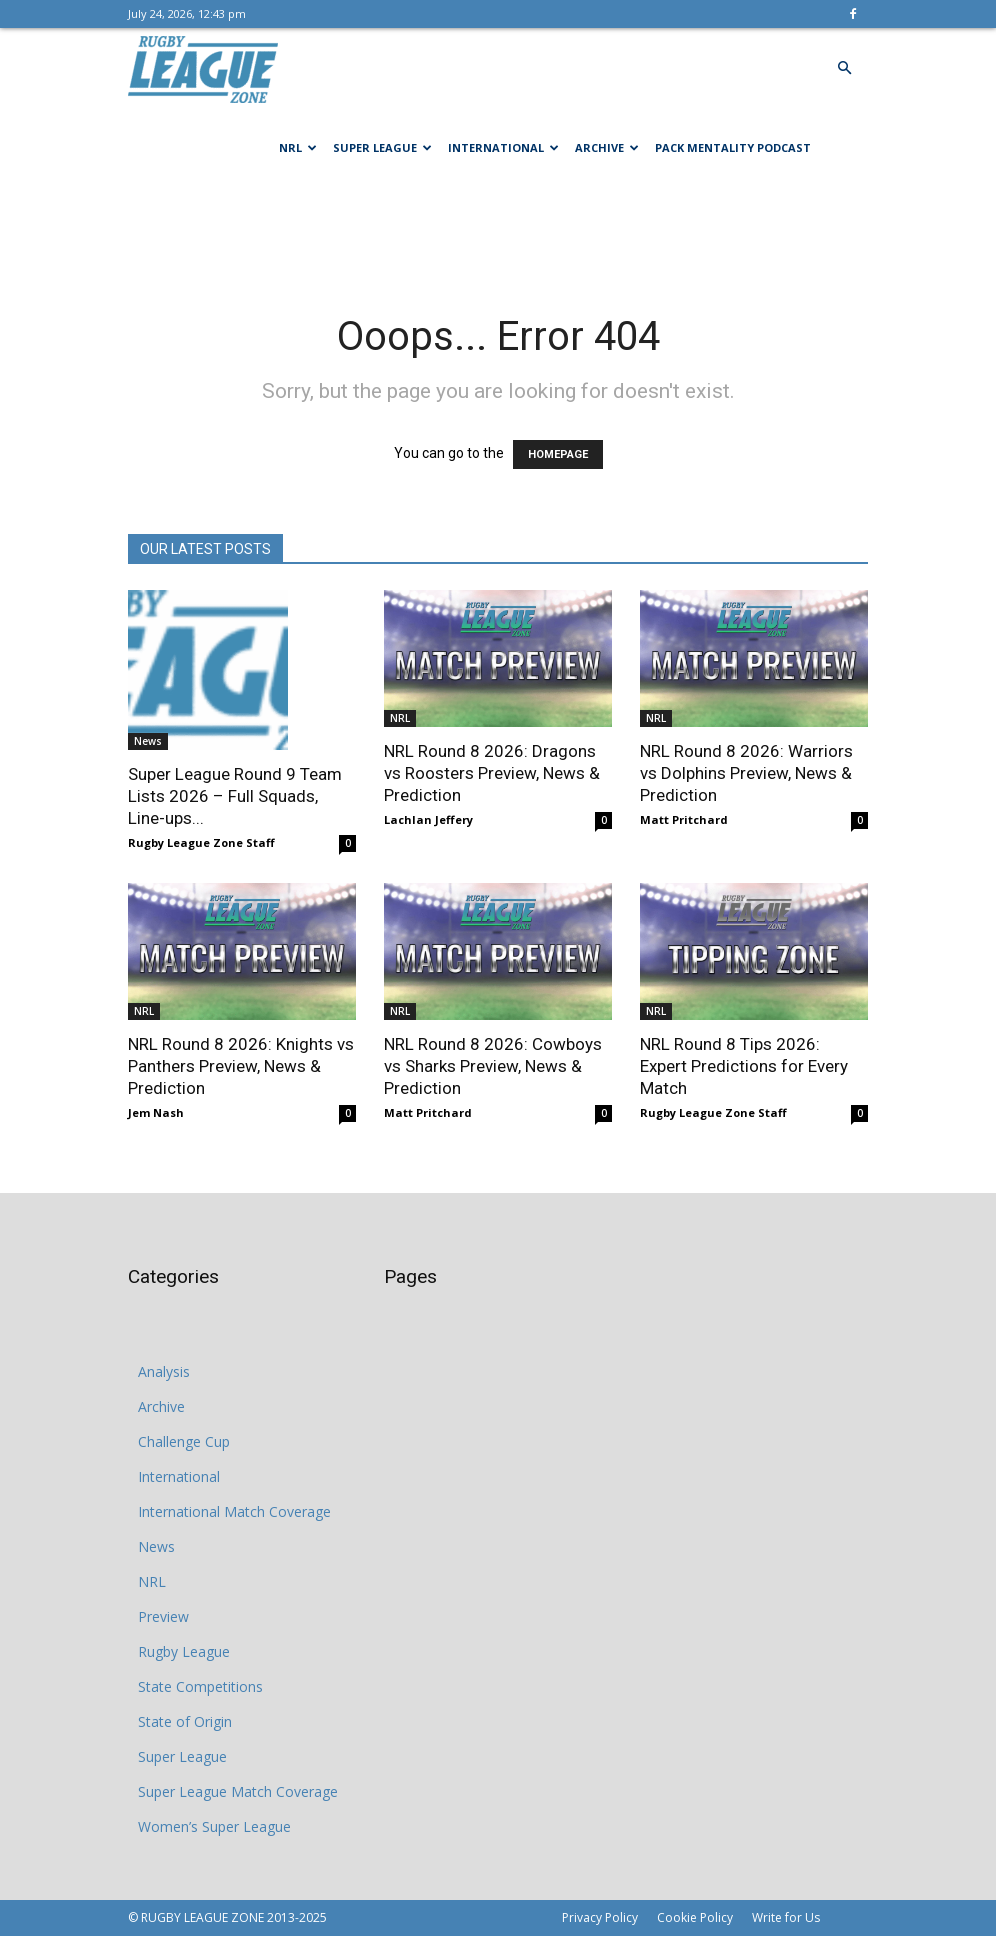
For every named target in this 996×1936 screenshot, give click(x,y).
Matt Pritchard (684, 819)
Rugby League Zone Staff (201, 842)
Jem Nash (156, 1112)
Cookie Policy (695, 1917)
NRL (298, 147)
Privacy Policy (600, 1917)
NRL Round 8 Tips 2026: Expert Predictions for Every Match (744, 1066)
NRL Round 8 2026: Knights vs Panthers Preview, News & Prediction (241, 1066)
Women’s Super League (214, 1826)
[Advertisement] (498, 232)
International (503, 147)
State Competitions (200, 1686)
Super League (382, 147)
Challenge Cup (184, 1441)
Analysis (164, 1371)
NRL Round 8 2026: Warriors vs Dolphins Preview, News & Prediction (746, 773)
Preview (163, 1616)
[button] (844, 68)
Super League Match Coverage (238, 1791)
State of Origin (185, 1721)
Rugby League (184, 1651)
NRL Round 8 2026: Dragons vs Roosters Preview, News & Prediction (492, 773)
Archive (607, 147)
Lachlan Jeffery (428, 819)
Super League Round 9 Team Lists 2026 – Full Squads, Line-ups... (235, 796)
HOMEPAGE (558, 454)
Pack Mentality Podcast (733, 147)
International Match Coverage (234, 1511)
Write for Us (786, 1917)
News (148, 741)
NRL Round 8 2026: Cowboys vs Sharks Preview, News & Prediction (493, 1066)
